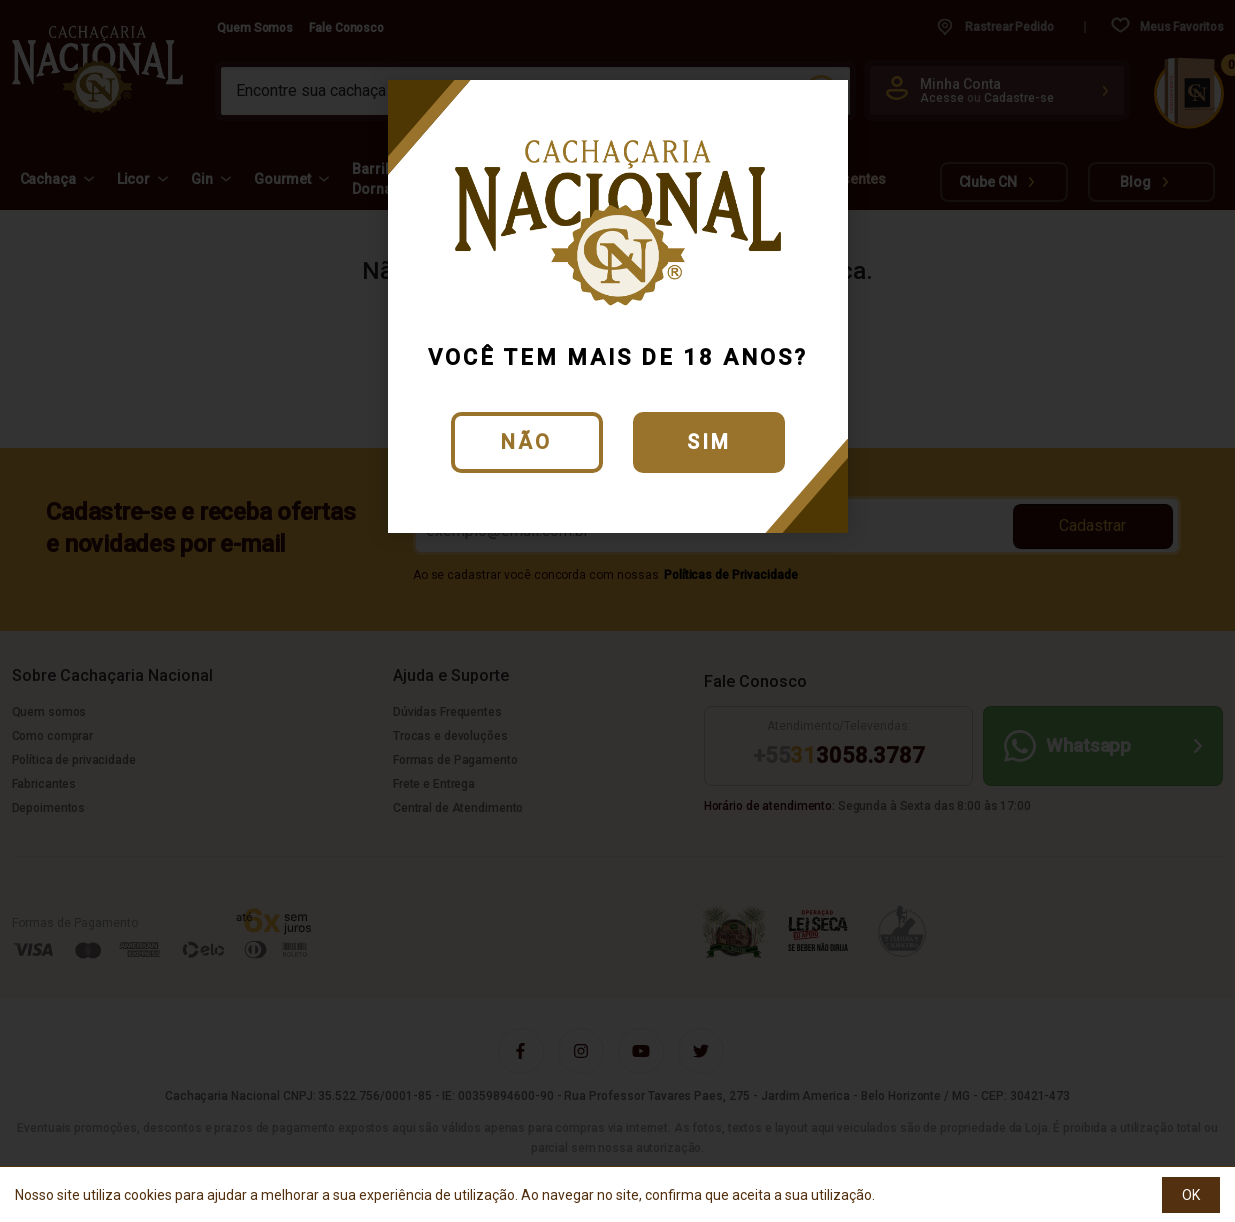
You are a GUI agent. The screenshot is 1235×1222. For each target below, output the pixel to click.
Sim (709, 442)
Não (526, 442)
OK (1191, 1195)
